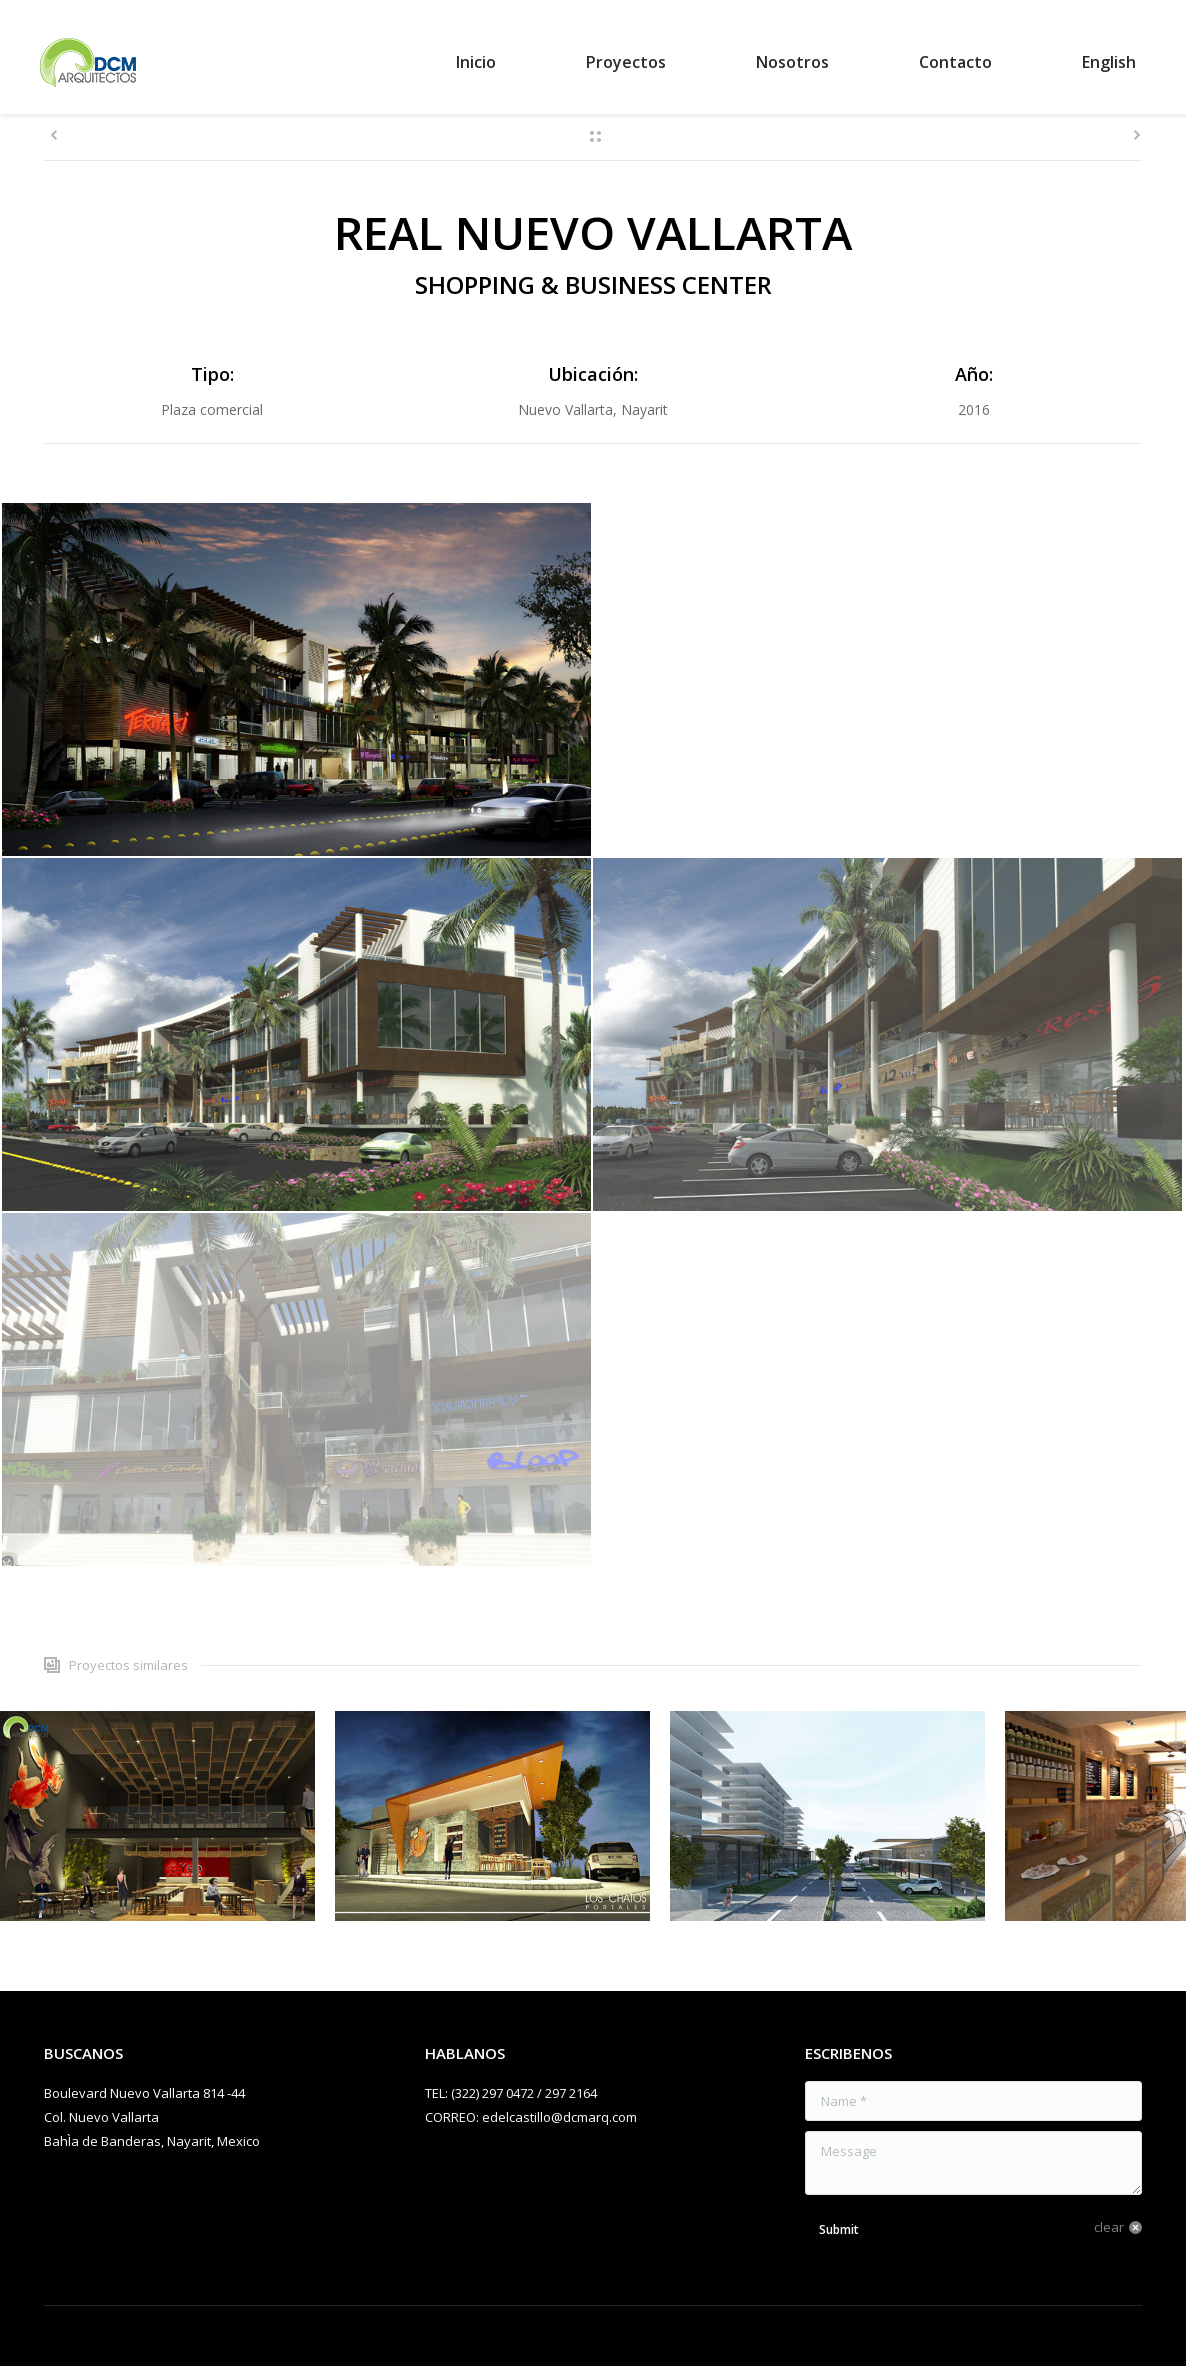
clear (1109, 2227)
